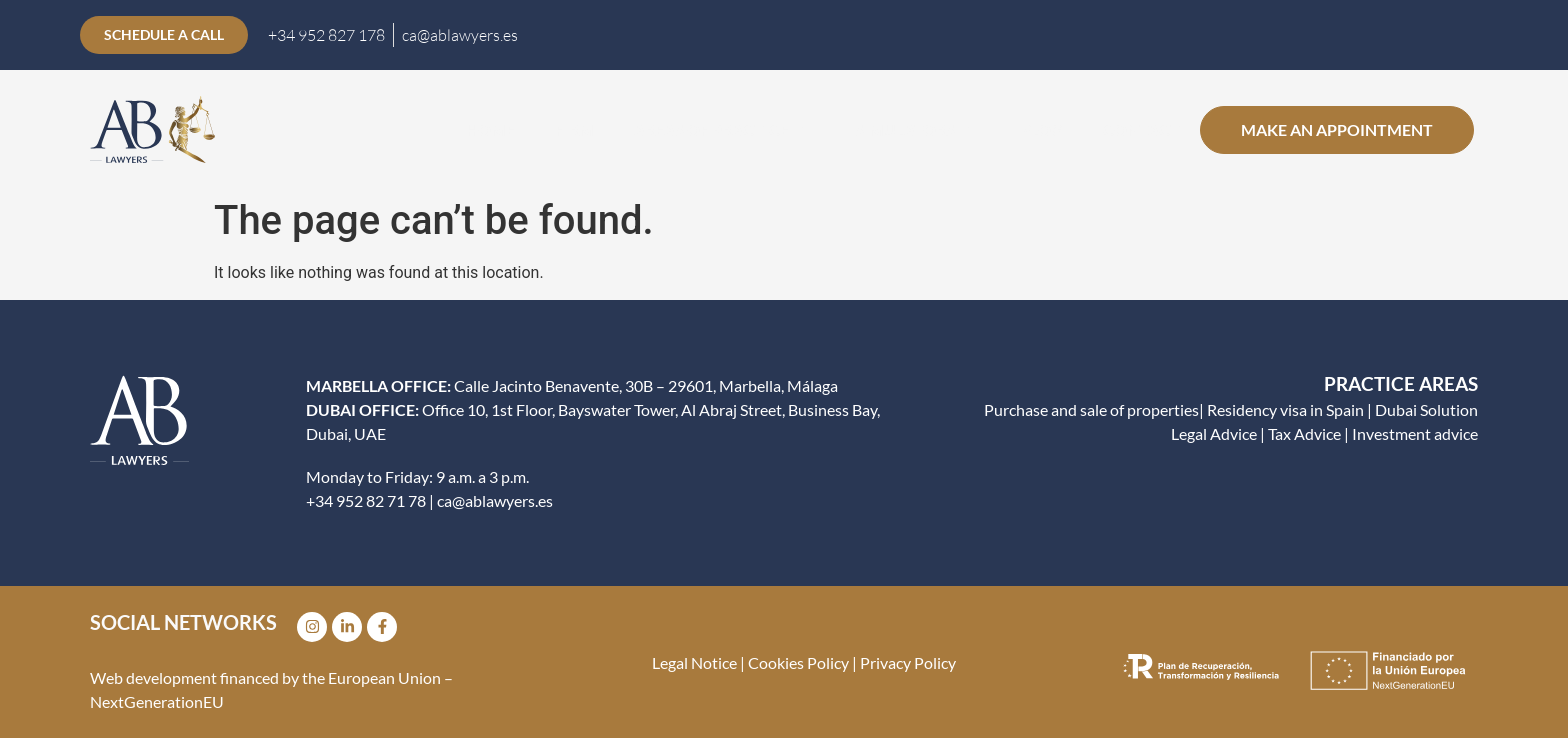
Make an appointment (1337, 129)
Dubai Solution (1426, 409)
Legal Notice (694, 662)
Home (490, 129)
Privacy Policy (908, 662)
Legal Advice (1214, 433)
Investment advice (1415, 433)
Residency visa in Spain (1285, 409)
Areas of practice (724, 130)
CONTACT (1141, 129)
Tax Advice (1304, 433)
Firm (574, 129)
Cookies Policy (797, 662)
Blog (1042, 129)
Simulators (918, 130)
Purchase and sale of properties (1091, 409)
